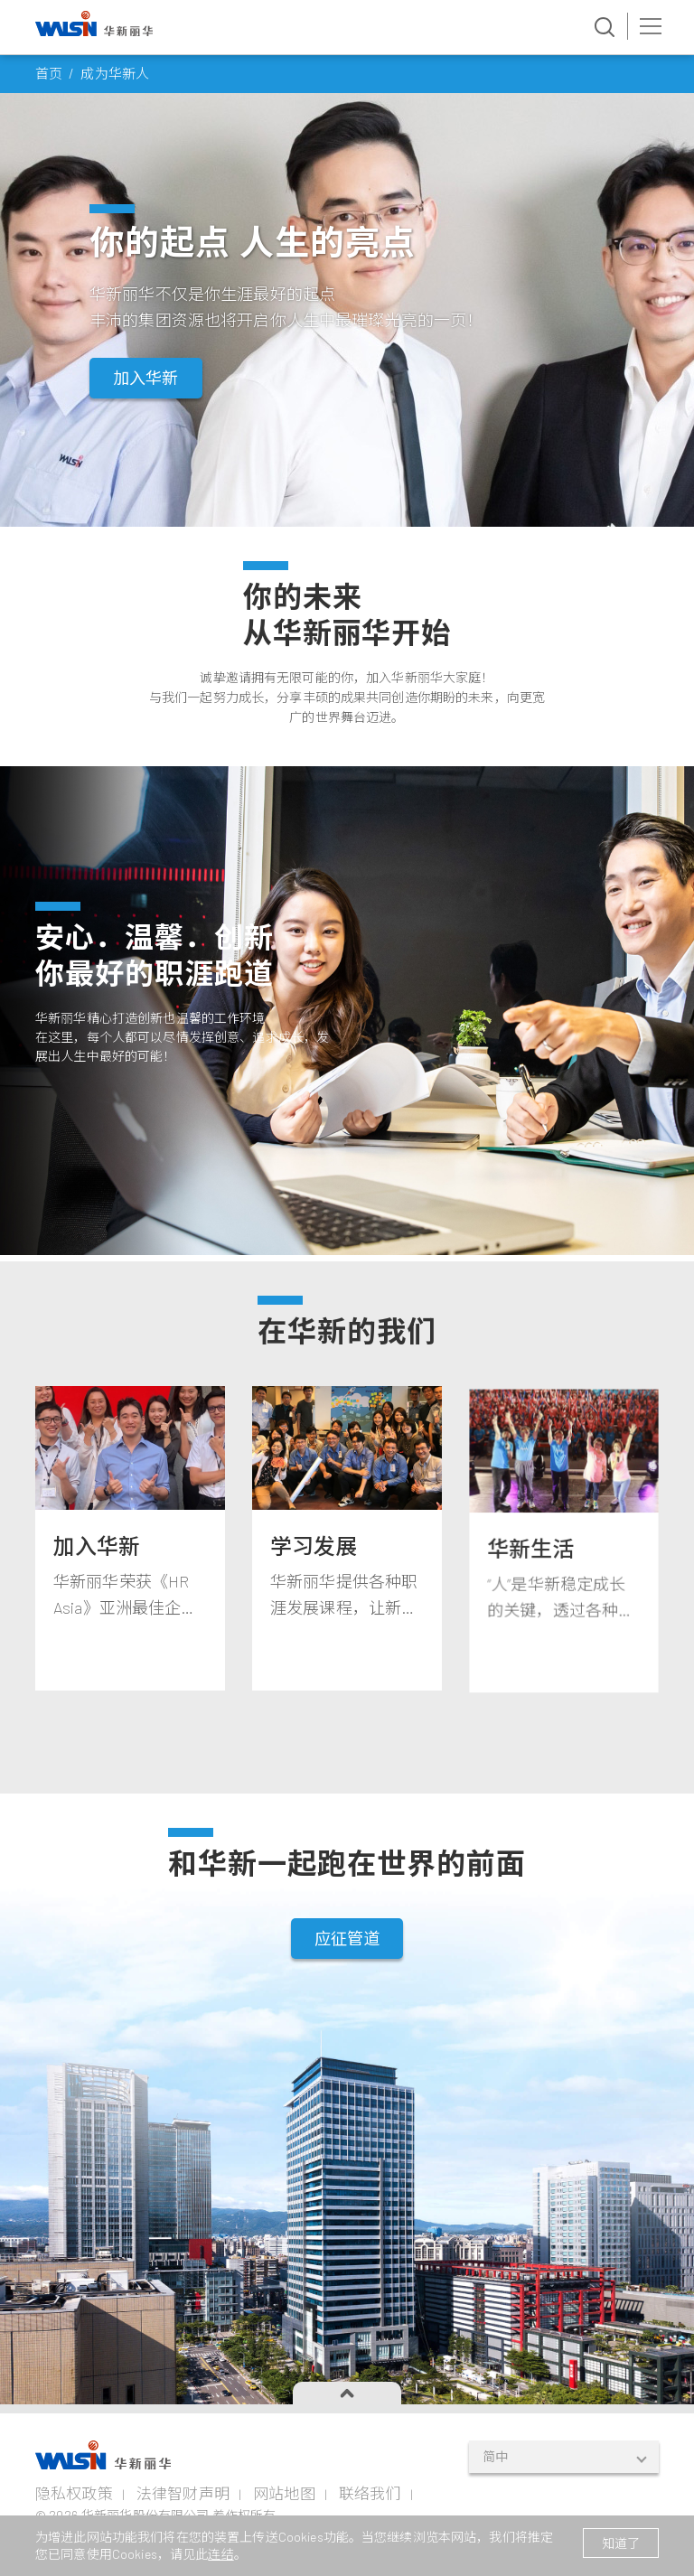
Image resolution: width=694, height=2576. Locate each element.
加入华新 (146, 378)
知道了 (621, 2543)
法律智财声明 (183, 2493)
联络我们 (370, 2493)
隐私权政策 (74, 2493)
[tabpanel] (130, 1690)
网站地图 (284, 2493)
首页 (48, 73)
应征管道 (347, 1988)
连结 (220, 2554)
